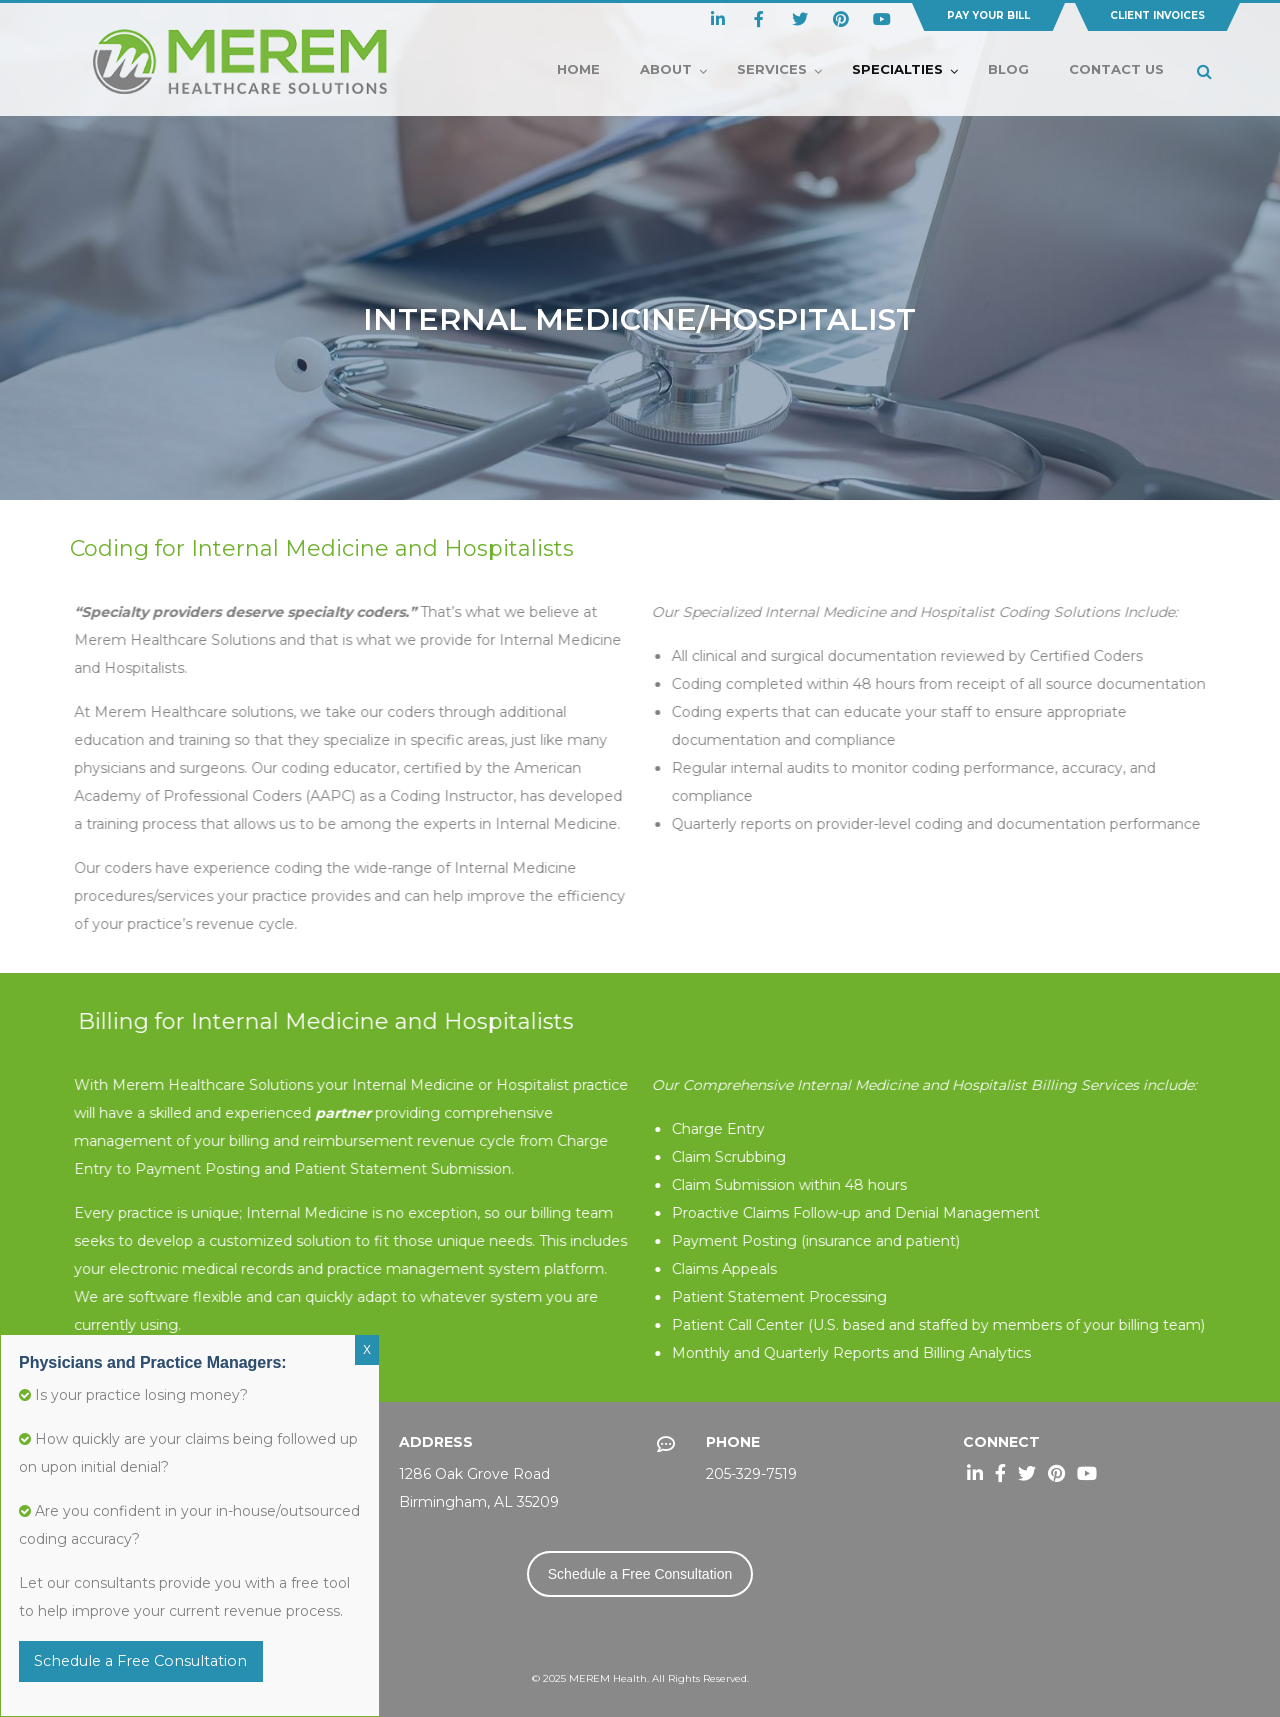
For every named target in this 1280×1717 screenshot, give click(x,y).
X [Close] (367, 1350)
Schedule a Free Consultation (640, 1574)
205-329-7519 (751, 1474)
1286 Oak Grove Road (474, 1474)
